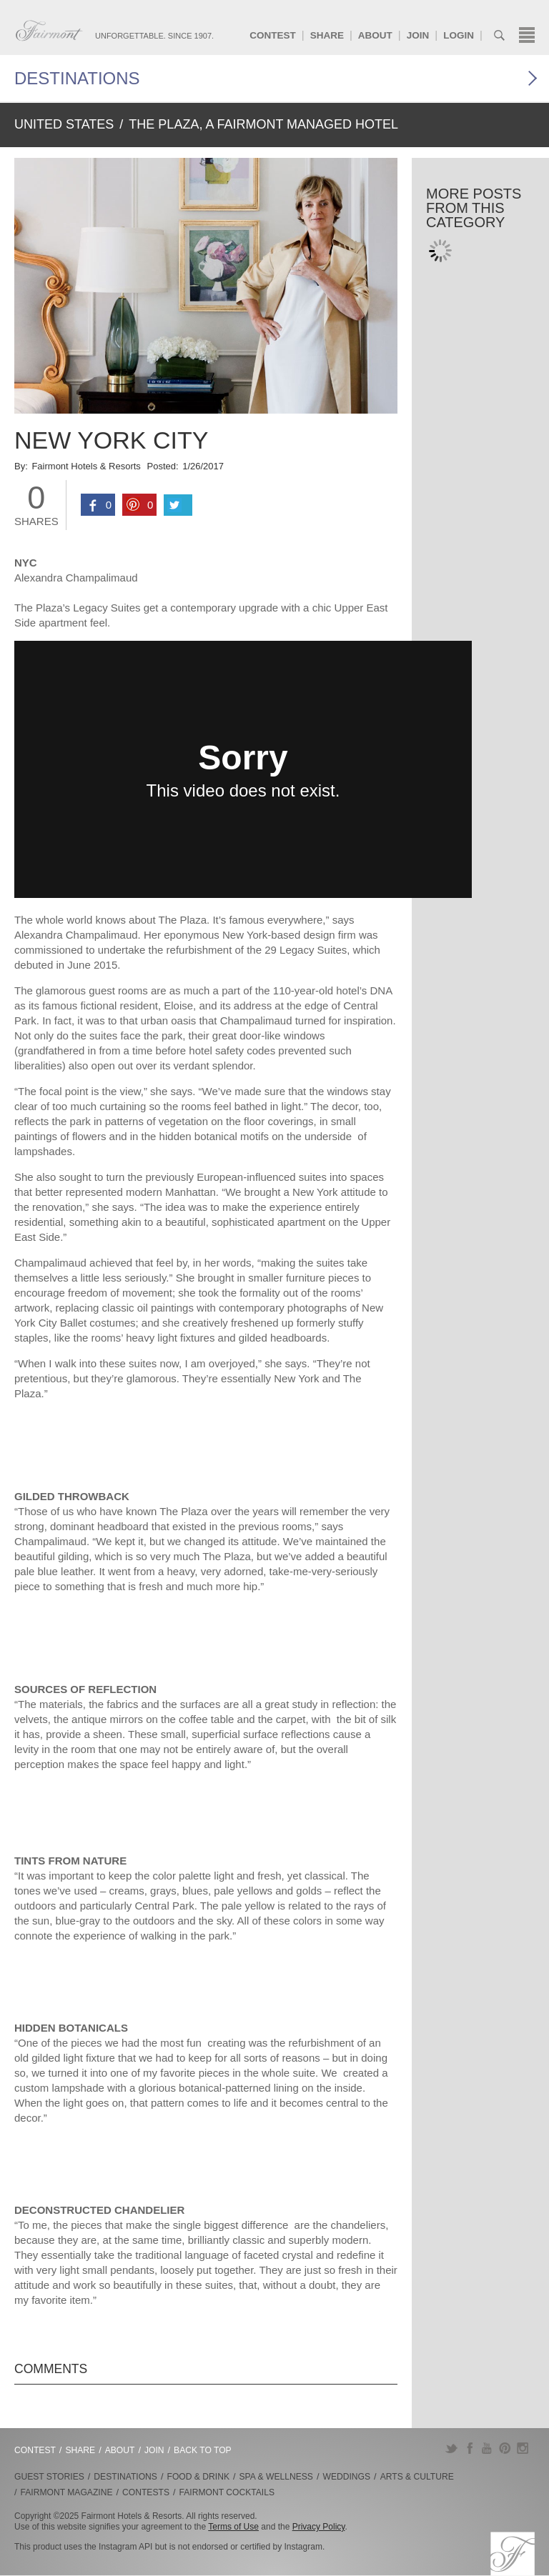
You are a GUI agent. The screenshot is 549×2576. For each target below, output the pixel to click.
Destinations (77, 78)
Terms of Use (233, 2527)
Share (327, 35)
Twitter (451, 2448)
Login (458, 35)
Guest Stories (49, 2477)
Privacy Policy (318, 2527)
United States (64, 124)
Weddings (346, 2477)
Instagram (523, 2448)
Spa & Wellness (276, 2477)
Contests (145, 2492)
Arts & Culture (417, 2477)
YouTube (487, 2448)
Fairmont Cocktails (226, 2492)
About (375, 35)
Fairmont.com (49, 31)
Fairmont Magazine (67, 2492)
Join (418, 35)
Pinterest (505, 2448)
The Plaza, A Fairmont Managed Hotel (263, 124)
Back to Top (203, 2450)
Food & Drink (198, 2477)
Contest (272, 35)
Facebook (469, 2448)
